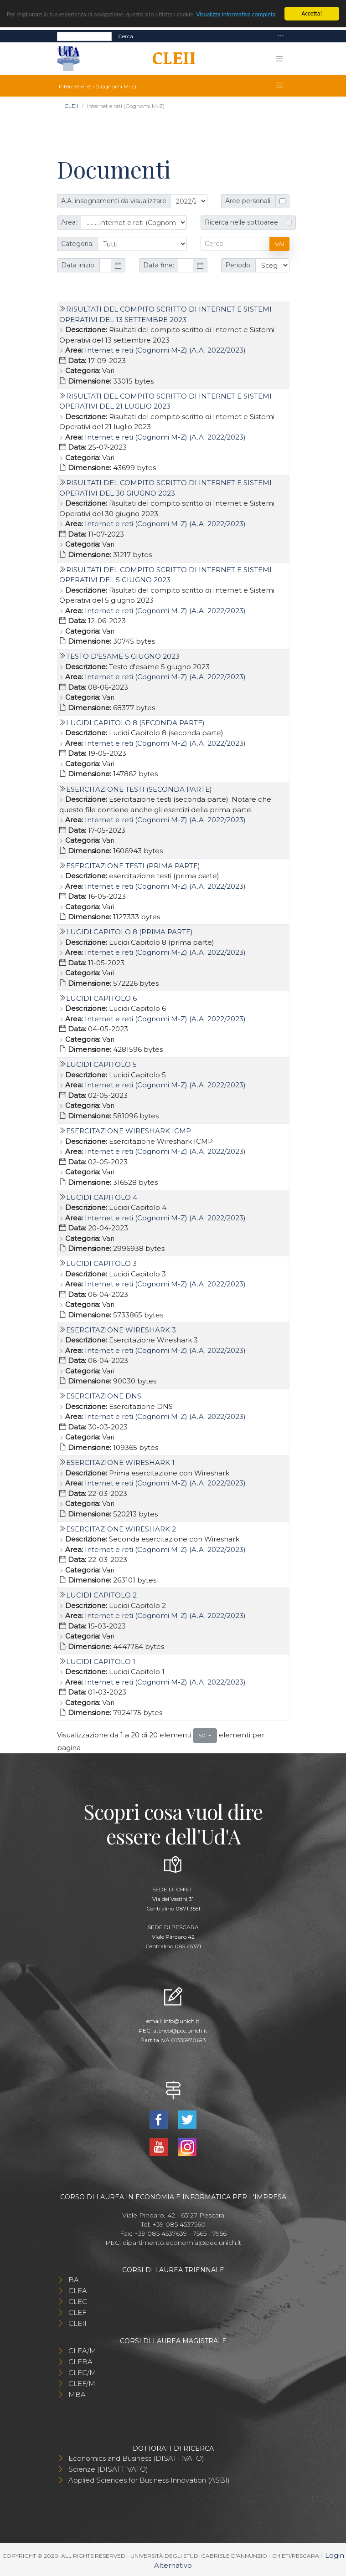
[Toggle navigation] (280, 36)
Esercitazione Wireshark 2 (121, 1529)
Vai (279, 244)
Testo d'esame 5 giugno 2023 (123, 656)
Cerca (125, 36)
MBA (77, 2394)
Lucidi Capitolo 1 (100, 1661)
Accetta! (311, 13)
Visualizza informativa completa (235, 14)
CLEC (77, 2301)
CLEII (71, 105)
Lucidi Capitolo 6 (101, 998)
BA (73, 2279)
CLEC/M (82, 2372)
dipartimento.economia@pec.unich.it (182, 2242)
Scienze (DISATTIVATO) (108, 2469)
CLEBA (80, 2361)
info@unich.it (182, 2021)
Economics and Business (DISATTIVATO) (136, 2458)
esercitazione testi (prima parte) (133, 865)
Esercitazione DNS (103, 1396)
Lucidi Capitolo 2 (101, 1595)
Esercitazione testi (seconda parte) (139, 789)
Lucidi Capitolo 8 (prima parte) (129, 931)
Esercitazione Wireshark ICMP (128, 1131)
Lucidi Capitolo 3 (101, 1263)
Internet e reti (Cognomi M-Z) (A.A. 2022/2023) (165, 350)
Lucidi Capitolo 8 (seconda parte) (135, 722)
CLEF (77, 2312)
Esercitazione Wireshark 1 (120, 1462)
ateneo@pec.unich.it (180, 2030)
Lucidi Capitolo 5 (101, 1064)
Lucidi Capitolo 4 (101, 1197)
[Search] (84, 36)
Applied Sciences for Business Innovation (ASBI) (149, 2480)
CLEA (77, 2290)
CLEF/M (81, 2383)
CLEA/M (82, 2350)
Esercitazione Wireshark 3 (121, 1330)
